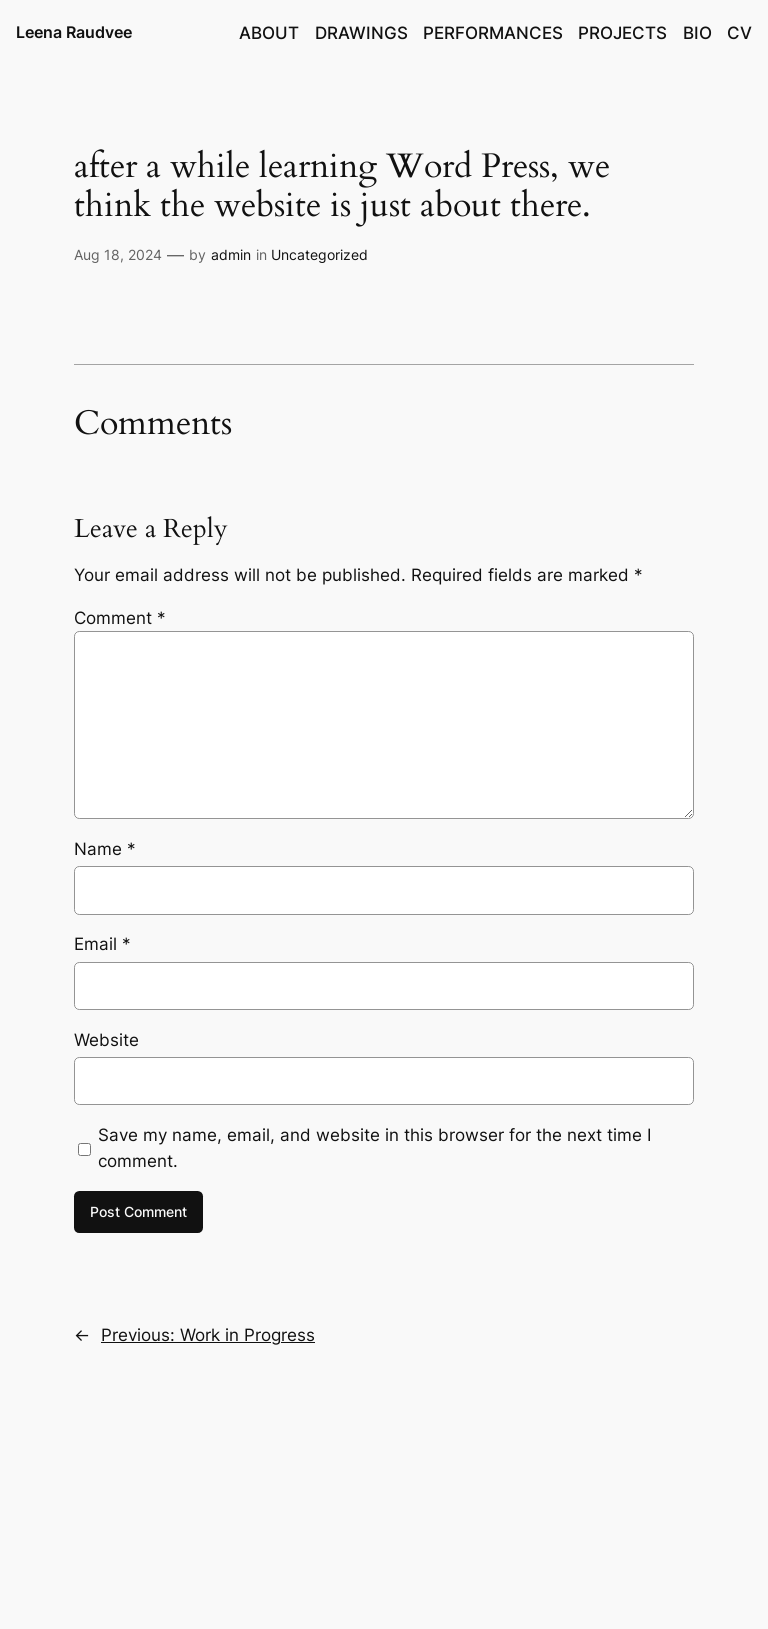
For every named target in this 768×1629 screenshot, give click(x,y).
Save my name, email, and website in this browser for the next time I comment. (374, 1148)
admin (231, 254)
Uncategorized (319, 254)
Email (102, 944)
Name (105, 849)
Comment (120, 618)
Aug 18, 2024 (118, 254)
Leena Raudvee (74, 32)
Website (106, 1040)
